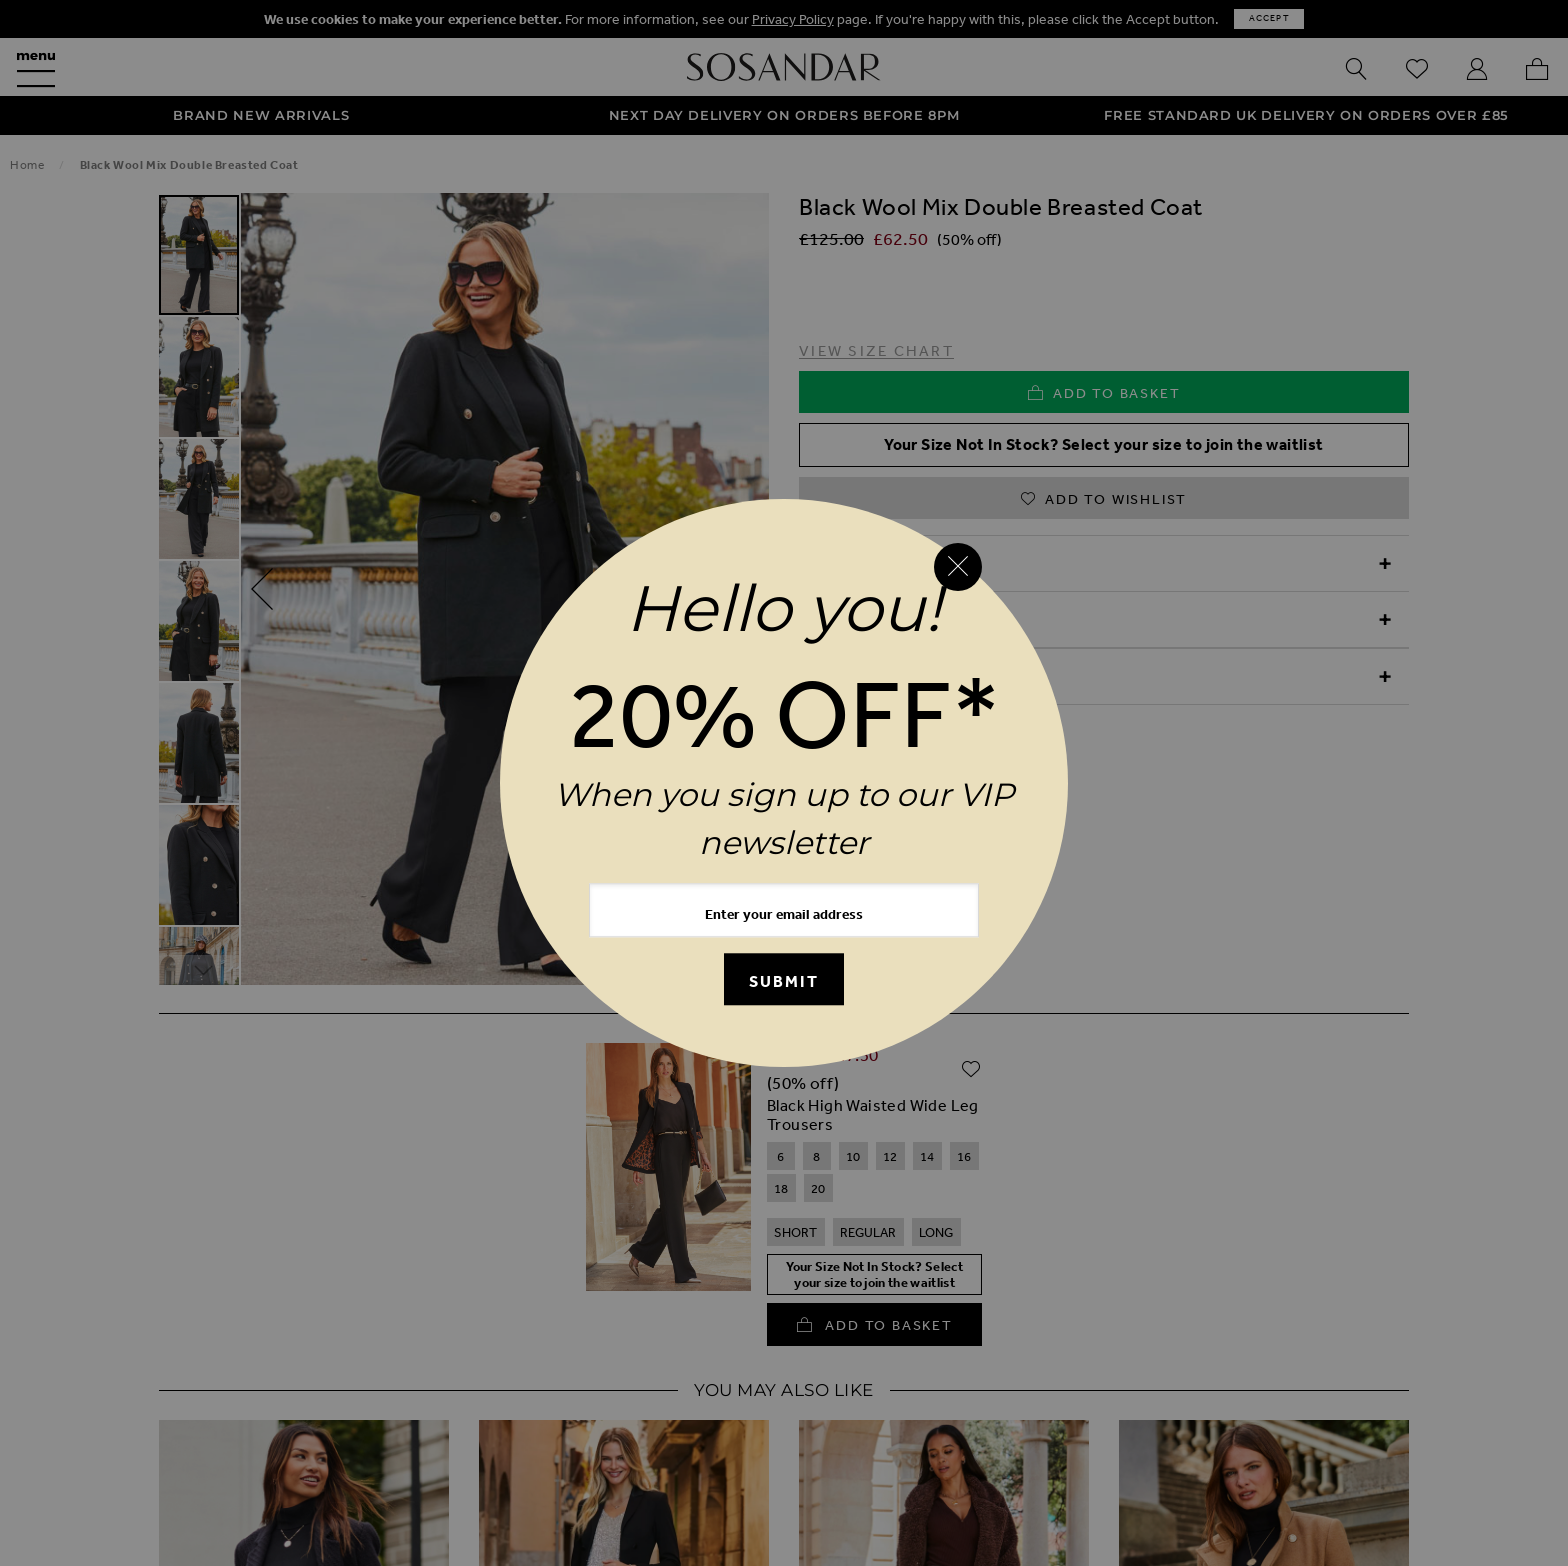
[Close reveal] (958, 567)
